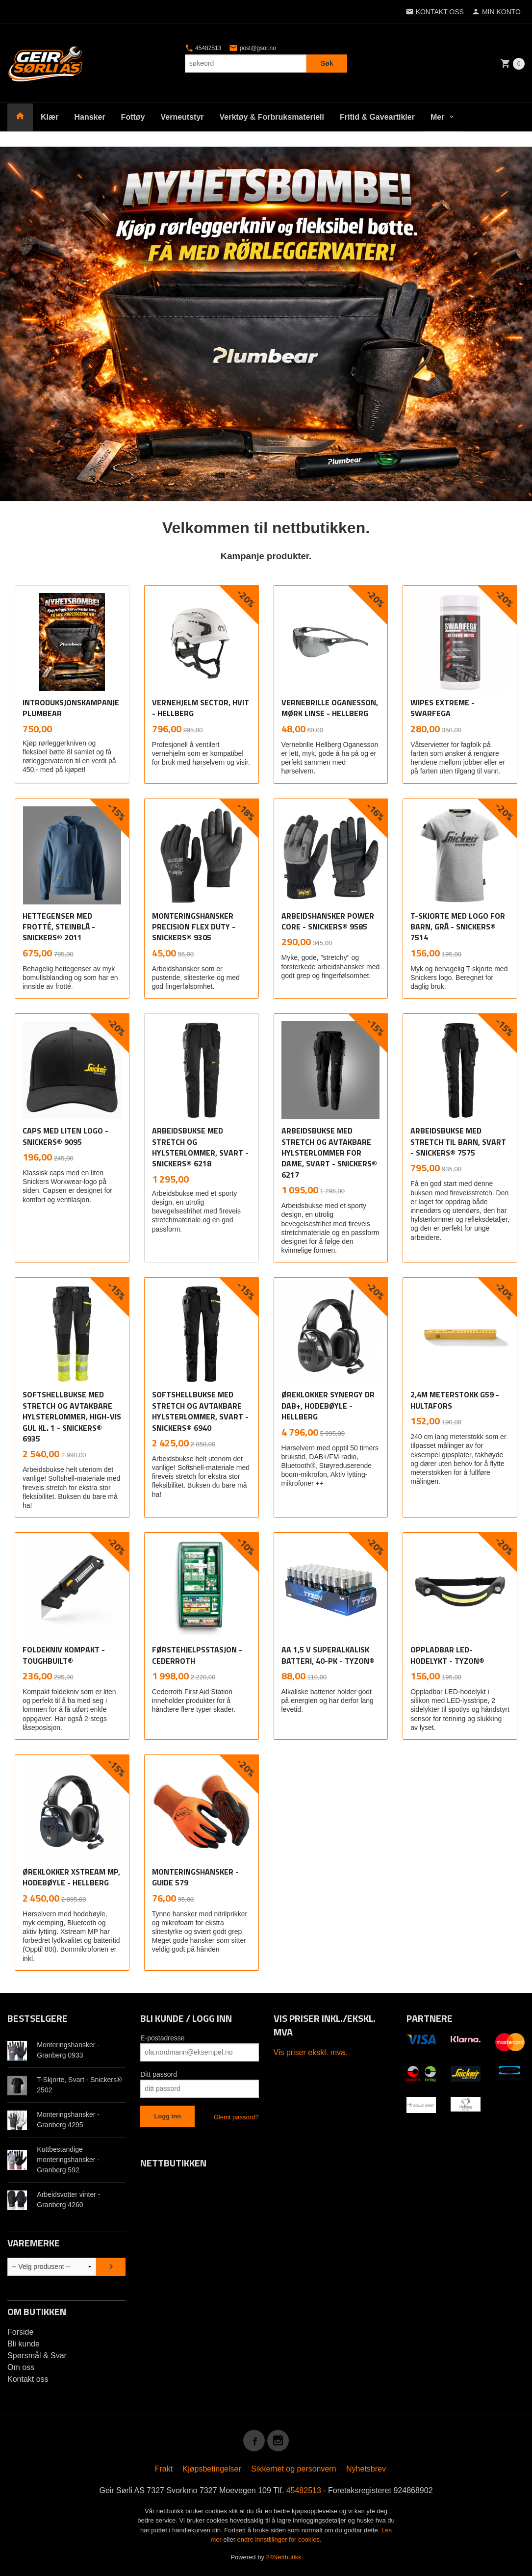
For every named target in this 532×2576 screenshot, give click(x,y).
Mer (437, 117)
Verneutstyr (181, 117)
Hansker (89, 117)
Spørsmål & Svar (37, 2355)
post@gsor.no (252, 48)
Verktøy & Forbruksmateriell (272, 117)
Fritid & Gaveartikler (377, 117)
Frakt (164, 2469)
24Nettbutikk (284, 2557)
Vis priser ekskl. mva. (311, 2052)
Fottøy (133, 117)
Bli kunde (23, 2344)
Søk (327, 63)
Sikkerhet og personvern (293, 2469)
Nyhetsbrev (366, 2469)
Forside (20, 2332)
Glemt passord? (236, 2117)
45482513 (203, 48)
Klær (49, 117)
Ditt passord (158, 2074)
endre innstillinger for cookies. (279, 2539)
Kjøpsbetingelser (212, 2469)
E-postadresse (162, 2038)
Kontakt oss (28, 2379)
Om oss (20, 2367)
